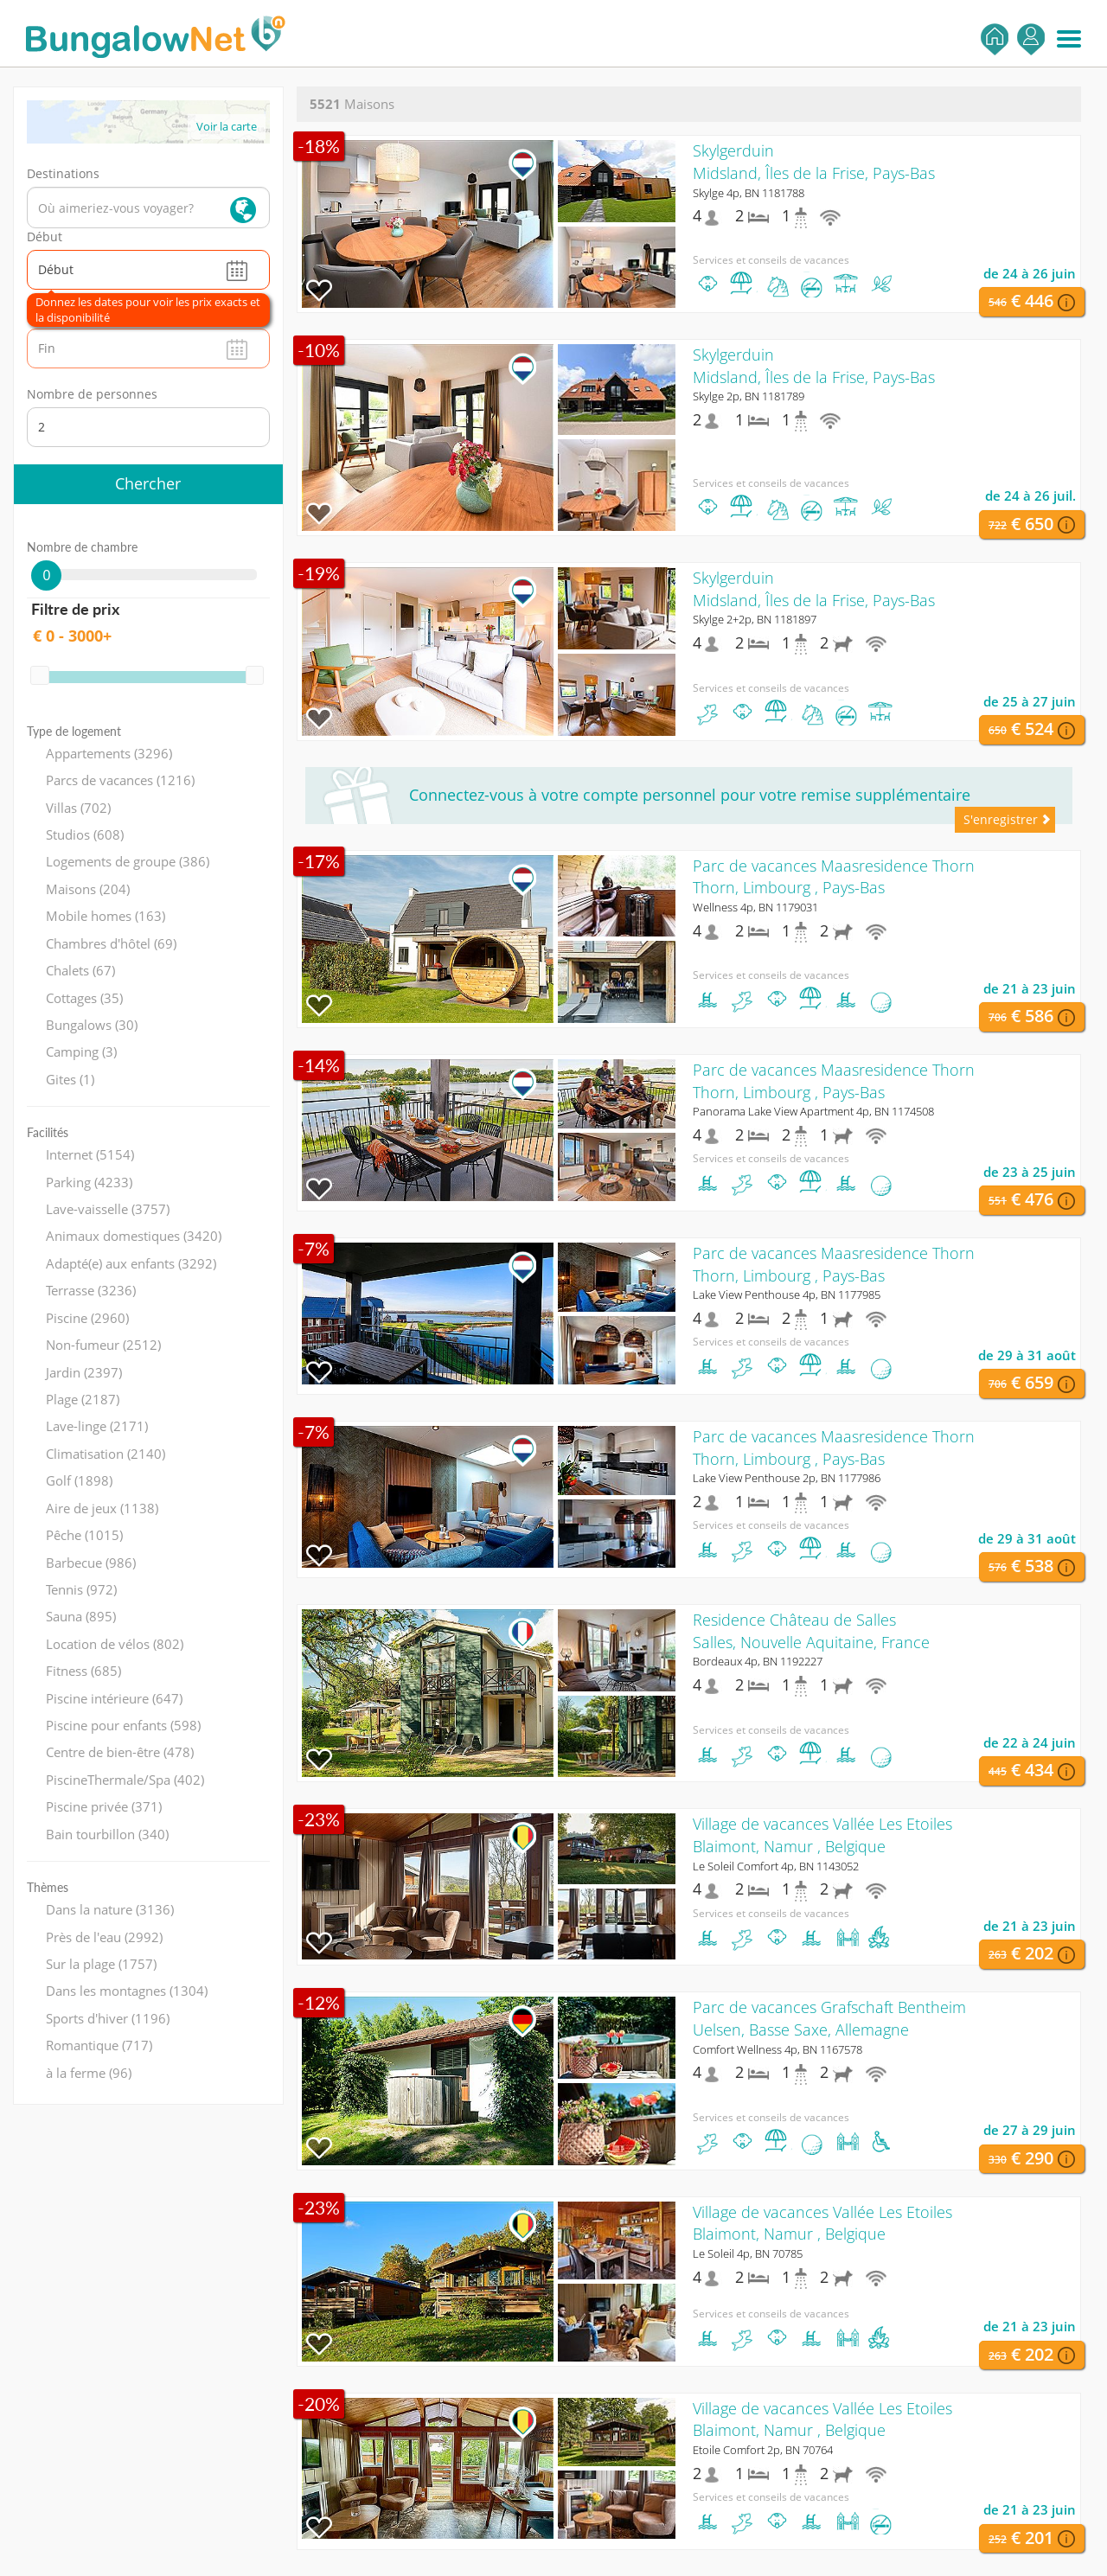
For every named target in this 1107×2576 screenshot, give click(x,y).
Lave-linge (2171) (97, 1426)
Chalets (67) (80, 970)
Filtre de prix (75, 608)
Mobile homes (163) (105, 915)
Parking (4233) (89, 1182)
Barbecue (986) (91, 1562)
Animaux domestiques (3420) (133, 1235)
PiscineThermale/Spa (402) (125, 1779)
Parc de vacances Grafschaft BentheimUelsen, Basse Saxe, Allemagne (829, 2018)
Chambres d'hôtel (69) (111, 943)
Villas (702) (78, 807)
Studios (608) (85, 834)
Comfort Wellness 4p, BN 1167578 (777, 2049)
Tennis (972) (81, 1589)
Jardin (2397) (84, 1372)
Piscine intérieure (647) (114, 1698)
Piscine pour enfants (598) (123, 1725)
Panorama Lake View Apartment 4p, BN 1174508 (813, 1111)
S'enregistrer (1031, 39)
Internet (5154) (90, 1154)
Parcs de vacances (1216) (120, 780)
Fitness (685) (83, 1670)
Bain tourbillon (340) (107, 1834)
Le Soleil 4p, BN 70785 (748, 2253)
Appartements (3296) (109, 753)
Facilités (47, 1132)
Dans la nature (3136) (110, 1909)
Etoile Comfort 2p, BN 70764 (763, 2450)
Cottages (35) (84, 998)
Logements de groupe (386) (127, 861)
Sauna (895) (81, 1616)
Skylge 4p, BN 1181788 (748, 193)
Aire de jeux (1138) (102, 1508)
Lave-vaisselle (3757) (108, 1209)
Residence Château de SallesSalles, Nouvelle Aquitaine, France (811, 1630)
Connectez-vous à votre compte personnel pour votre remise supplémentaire (689, 794)
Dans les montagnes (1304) (127, 1990)
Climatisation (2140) (105, 1453)
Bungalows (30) (92, 1024)
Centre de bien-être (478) (120, 1752)
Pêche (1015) (84, 1535)
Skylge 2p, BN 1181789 (748, 396)
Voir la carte (226, 126)
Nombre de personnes (92, 394)
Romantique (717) (99, 2045)
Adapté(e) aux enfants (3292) (131, 1263)
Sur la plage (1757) (101, 1963)
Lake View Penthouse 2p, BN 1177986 (786, 1478)
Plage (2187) (82, 1399)
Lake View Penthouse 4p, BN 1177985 (786, 1294)
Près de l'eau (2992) (104, 1937)
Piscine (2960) (87, 1317)
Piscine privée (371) (104, 1806)
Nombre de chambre (82, 547)
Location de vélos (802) (114, 1643)
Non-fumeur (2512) (103, 1344)
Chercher (148, 483)
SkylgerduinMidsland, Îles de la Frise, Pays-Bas (814, 161)
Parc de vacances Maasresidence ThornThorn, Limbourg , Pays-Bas (834, 876)
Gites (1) (70, 1079)
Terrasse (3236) (91, 1290)
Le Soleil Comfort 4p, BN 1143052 (776, 1866)
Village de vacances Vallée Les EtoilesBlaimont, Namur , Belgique (822, 1835)
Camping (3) (81, 1051)
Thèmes (47, 1887)
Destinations (63, 173)
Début (44, 236)
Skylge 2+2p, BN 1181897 (754, 619)
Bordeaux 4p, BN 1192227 (757, 1661)
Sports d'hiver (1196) (108, 2018)
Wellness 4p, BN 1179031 (755, 907)
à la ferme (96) (88, 2072)
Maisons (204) (88, 889)
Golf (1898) (79, 1480)
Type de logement (74, 731)
